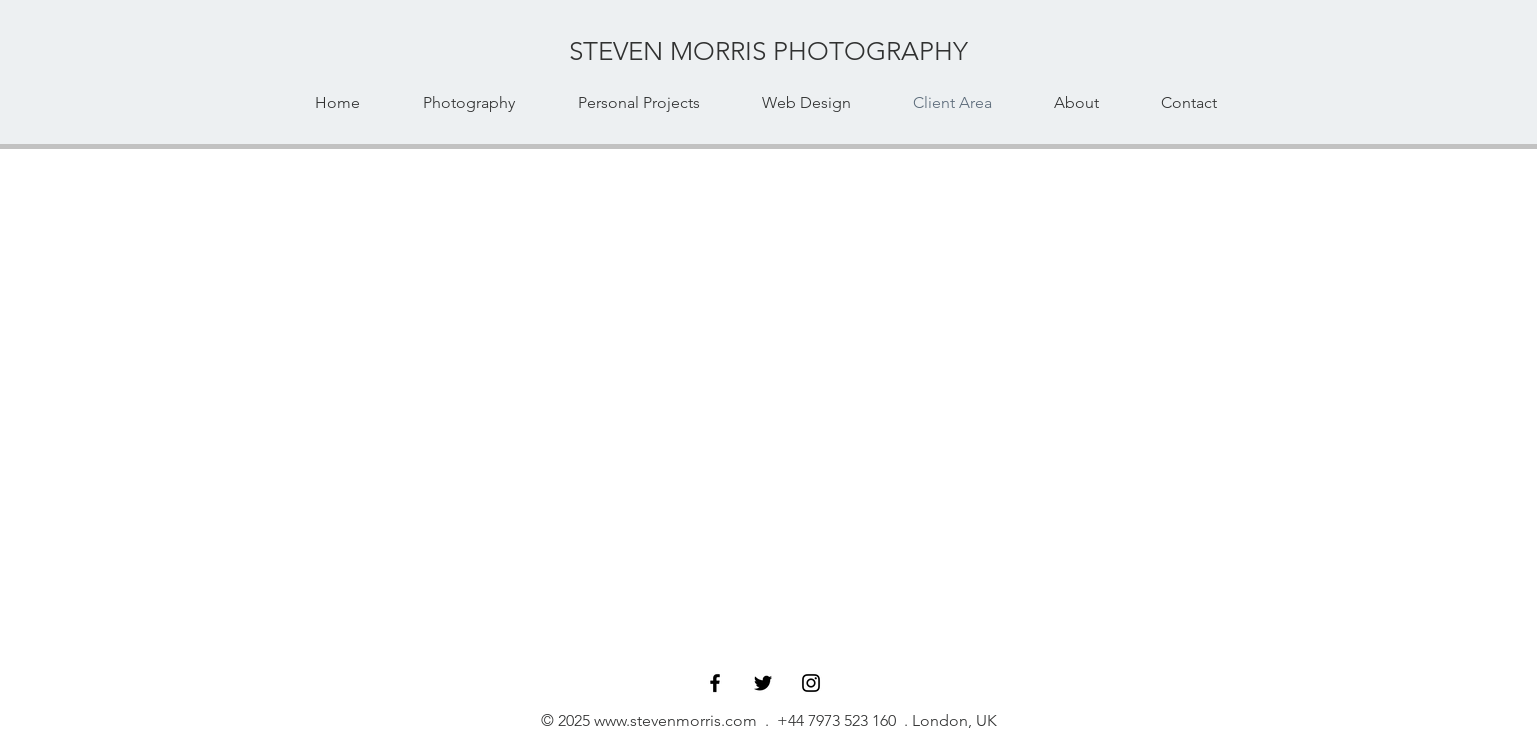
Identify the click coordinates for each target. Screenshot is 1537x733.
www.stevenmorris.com (675, 720)
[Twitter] (763, 683)
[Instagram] (811, 683)
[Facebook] (715, 683)
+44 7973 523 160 (836, 720)
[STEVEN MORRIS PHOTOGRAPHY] (769, 52)
